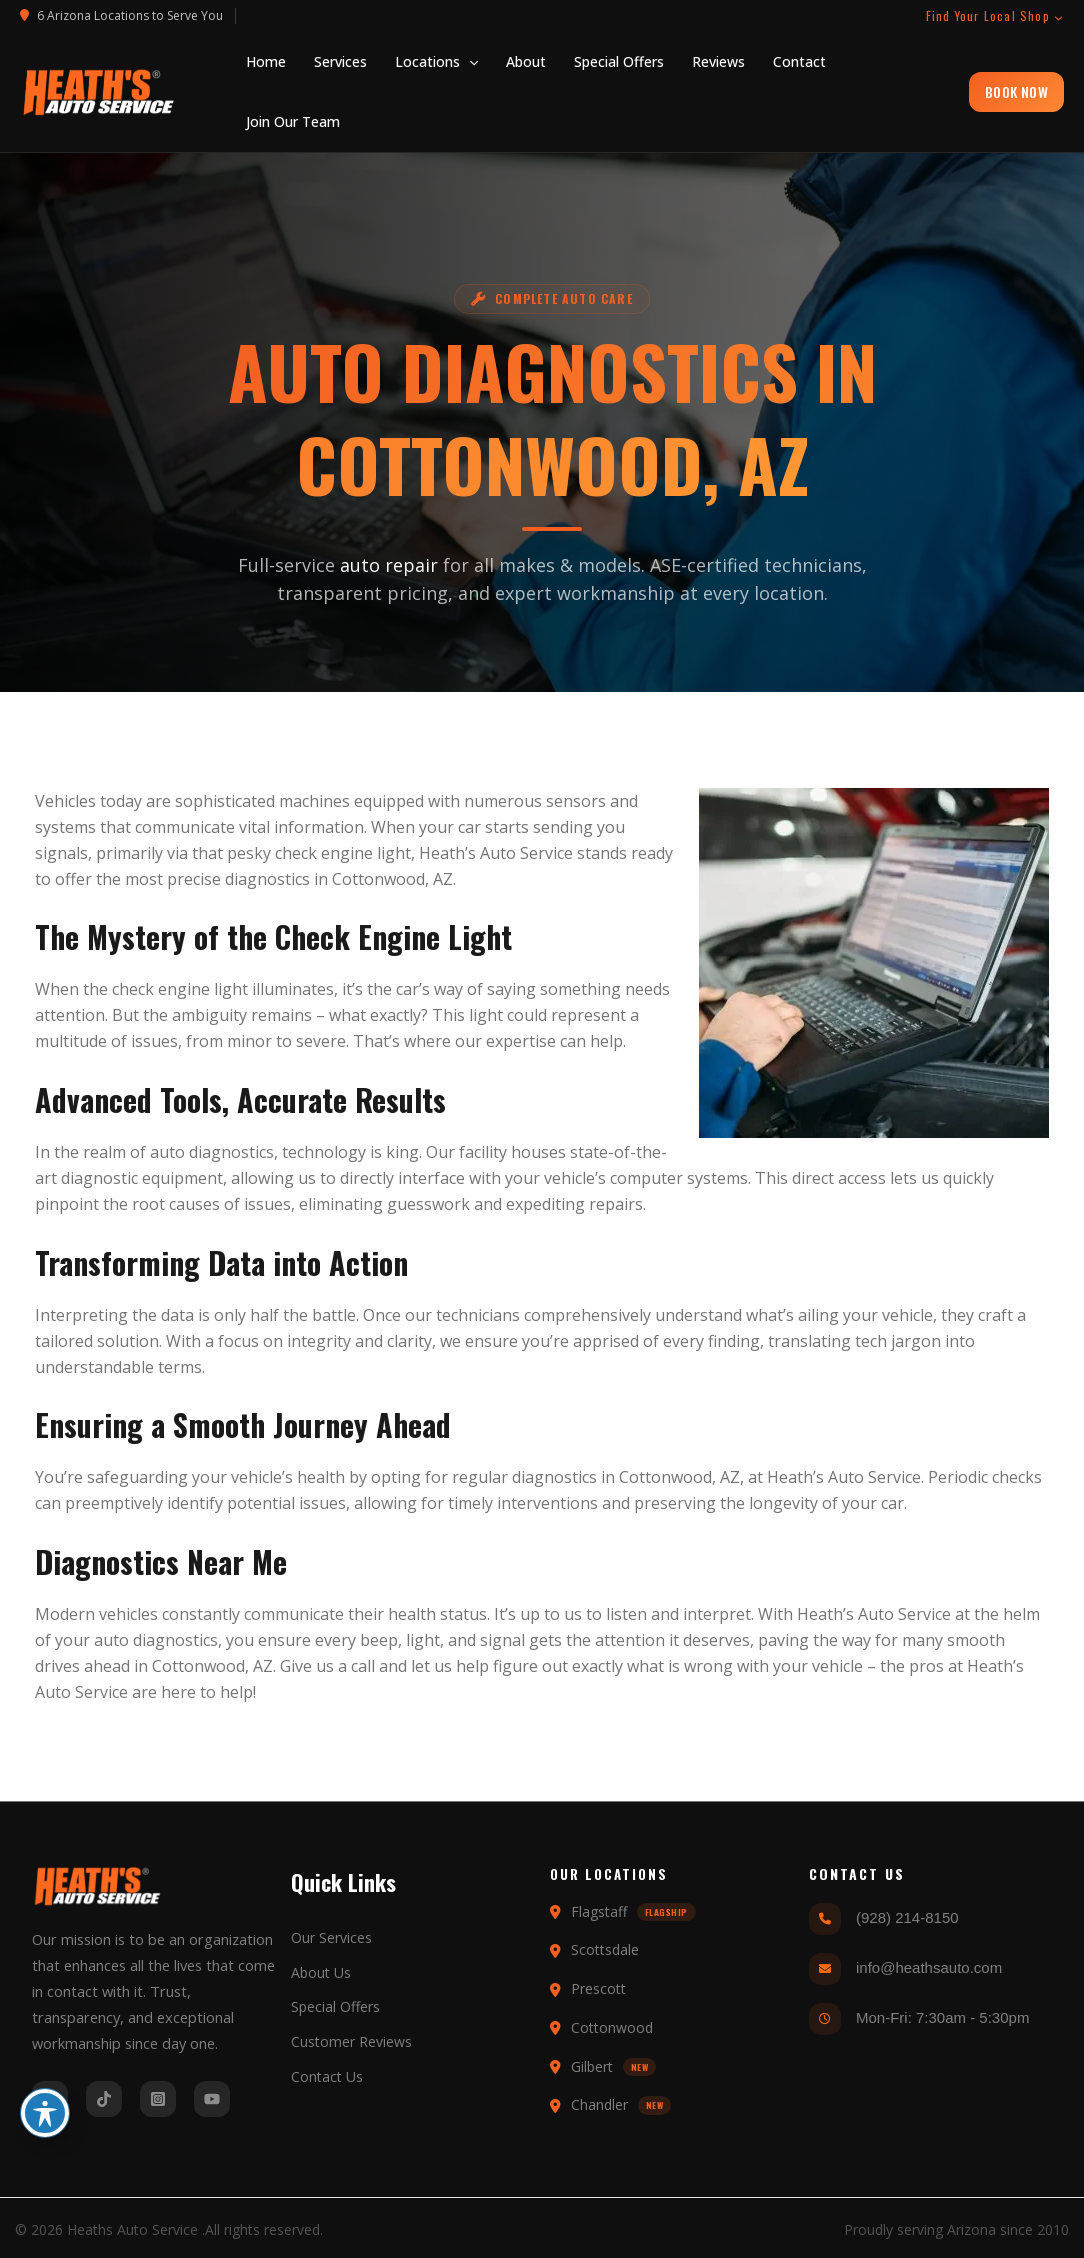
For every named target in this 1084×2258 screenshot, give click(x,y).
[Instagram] (158, 2099)
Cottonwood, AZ (212, 1666)
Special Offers (335, 2006)
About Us (321, 1972)
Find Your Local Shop (995, 16)
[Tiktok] (104, 2099)
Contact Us (327, 2076)
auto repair (369, 565)
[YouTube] (212, 2099)
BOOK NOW (1016, 91)
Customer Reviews (351, 2041)
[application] (469, 62)
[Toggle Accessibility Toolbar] (45, 2113)
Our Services (331, 1937)
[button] (436, 62)
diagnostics (267, 879)
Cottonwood (378, 879)
